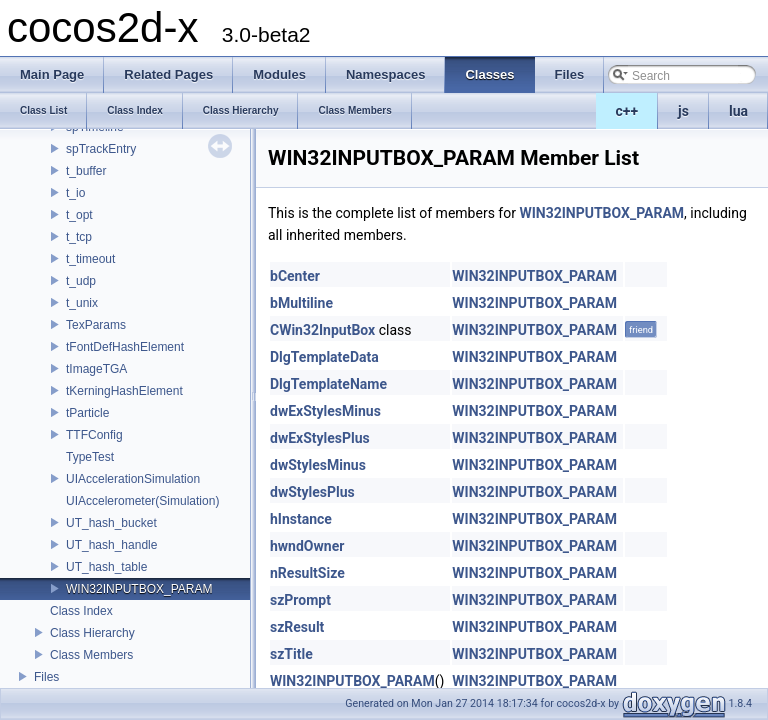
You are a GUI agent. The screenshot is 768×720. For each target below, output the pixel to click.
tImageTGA (96, 369)
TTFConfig (94, 435)
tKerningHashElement (124, 391)
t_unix (82, 303)
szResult (297, 627)
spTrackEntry (101, 149)
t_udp (81, 281)
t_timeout (90, 259)
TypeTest (90, 457)
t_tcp (79, 237)
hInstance (301, 519)
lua (738, 111)
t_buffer (86, 171)
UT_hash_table (106, 567)
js (683, 111)
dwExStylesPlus (320, 438)
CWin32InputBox (322, 330)
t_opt (79, 215)
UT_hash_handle (111, 545)
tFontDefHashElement (125, 347)
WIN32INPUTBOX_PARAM (139, 589)
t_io (75, 193)
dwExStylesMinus (325, 411)
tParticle (87, 413)
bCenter (295, 276)
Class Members (91, 655)
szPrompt (300, 600)
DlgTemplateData (324, 357)
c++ (627, 111)
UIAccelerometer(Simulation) (142, 501)
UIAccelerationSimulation (133, 479)
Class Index (81, 611)
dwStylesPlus (312, 492)
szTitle (291, 654)
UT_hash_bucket (111, 523)
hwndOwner (307, 546)
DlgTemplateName (328, 384)
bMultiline (301, 303)
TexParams (96, 325)
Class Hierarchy (92, 633)
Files (46, 677)
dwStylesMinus (318, 465)
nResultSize (307, 573)
